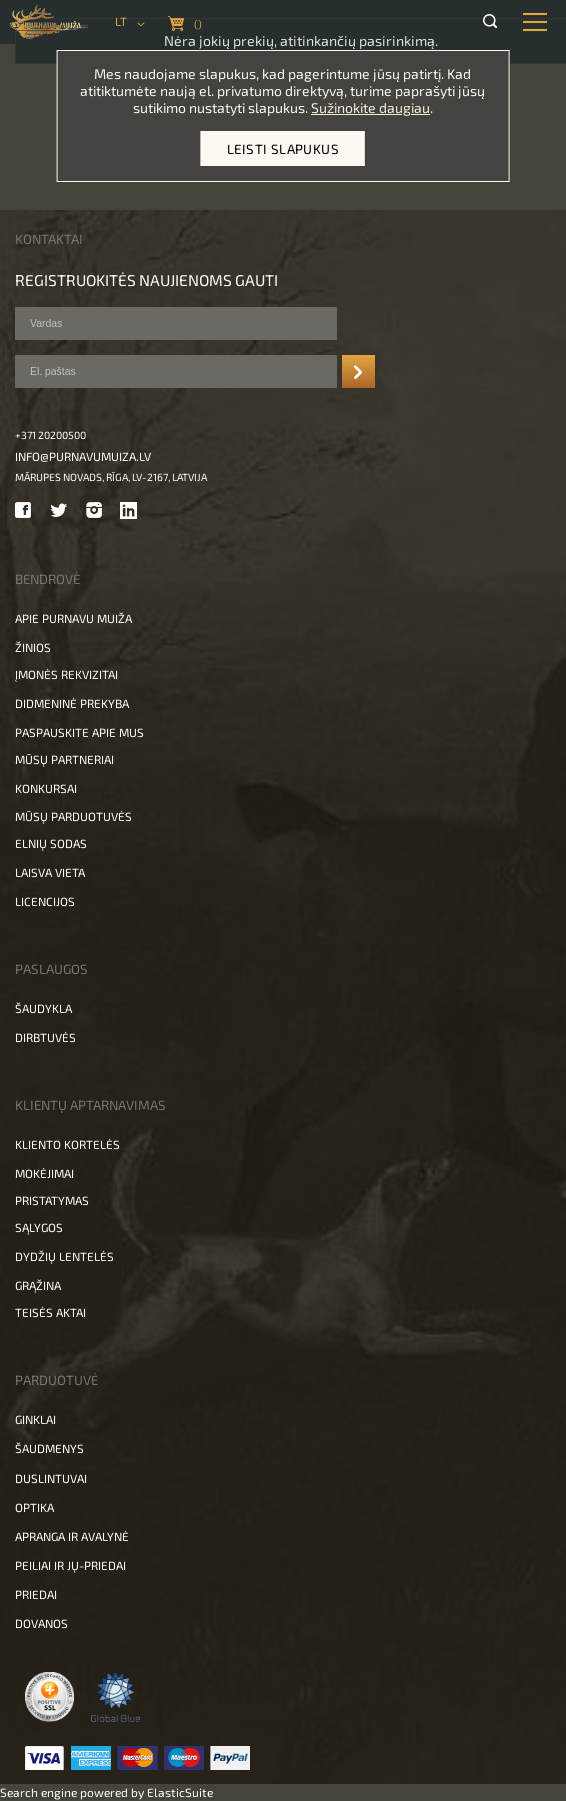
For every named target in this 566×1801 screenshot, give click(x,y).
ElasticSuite (180, 1792)
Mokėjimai (44, 1173)
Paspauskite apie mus (79, 732)
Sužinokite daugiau (370, 107)
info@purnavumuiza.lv (83, 456)
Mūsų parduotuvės (73, 816)
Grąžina (38, 1285)
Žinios (33, 647)
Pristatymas (52, 1200)
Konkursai (46, 788)
